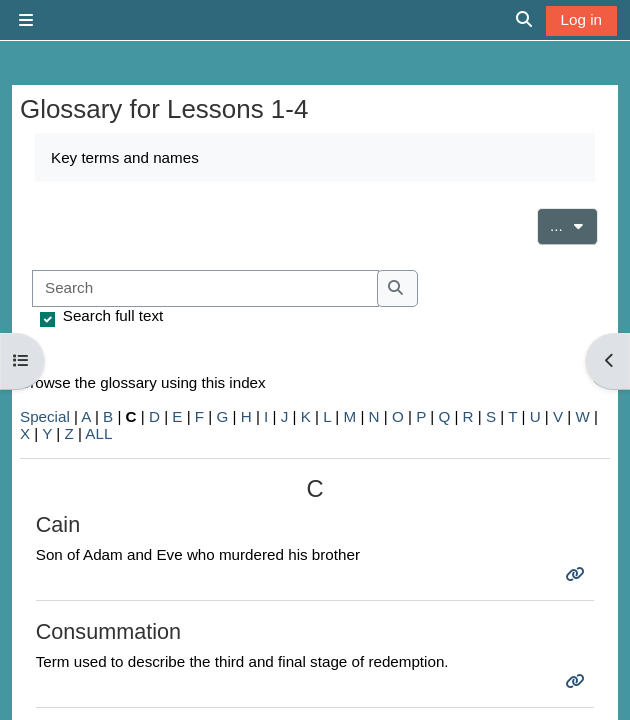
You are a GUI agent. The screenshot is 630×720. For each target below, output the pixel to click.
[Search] (205, 288)
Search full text (113, 315)
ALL (98, 433)
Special (45, 416)
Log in (581, 19)
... (574, 224)
